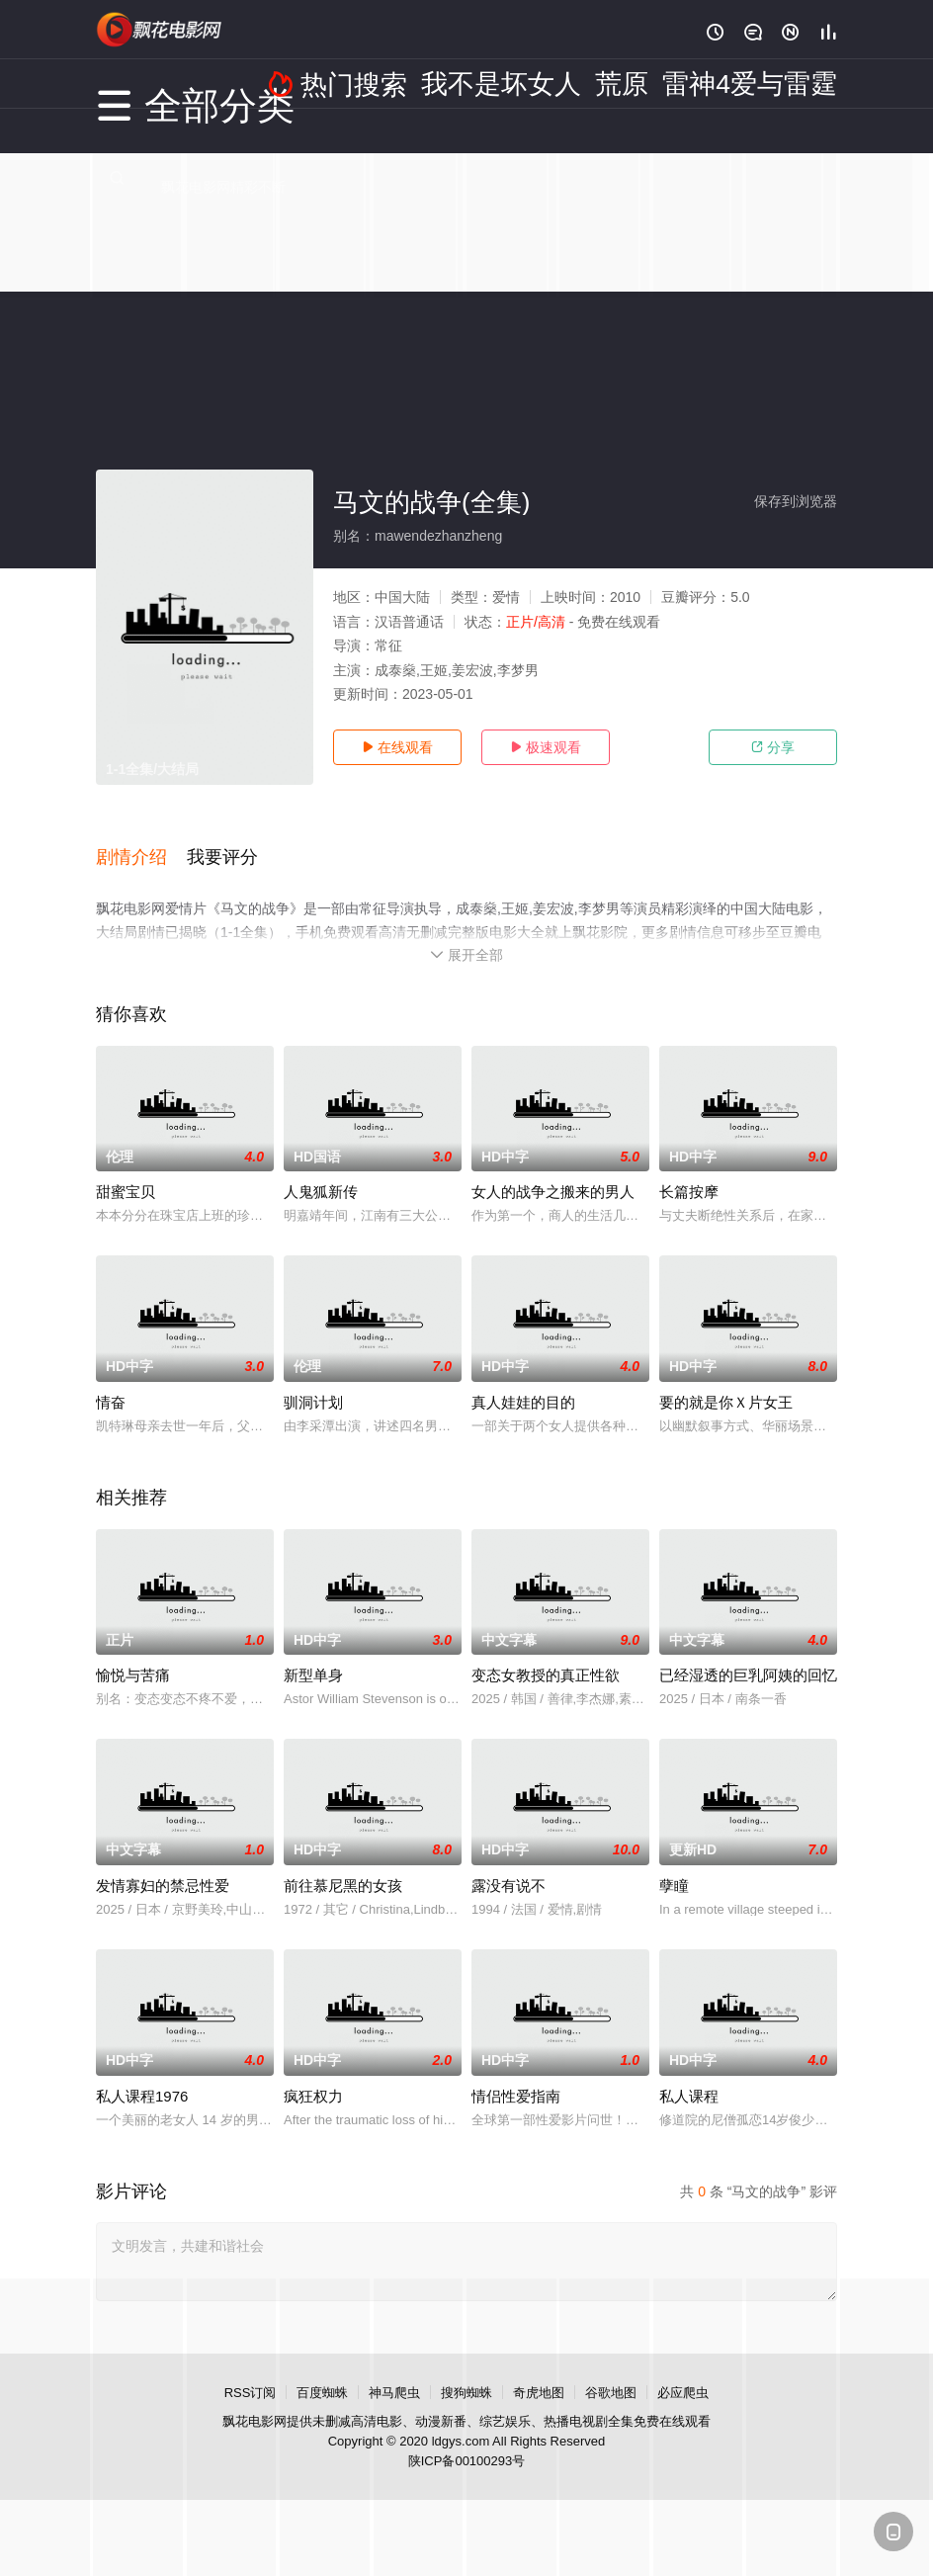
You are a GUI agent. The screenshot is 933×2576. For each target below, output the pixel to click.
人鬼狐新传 (321, 1168)
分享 (773, 747)
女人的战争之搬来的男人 (553, 1168)
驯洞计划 (313, 1379)
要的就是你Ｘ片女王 (726, 1379)
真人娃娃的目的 (523, 1379)
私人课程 (689, 2073)
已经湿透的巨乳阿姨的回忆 (748, 1652)
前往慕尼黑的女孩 (343, 1862)
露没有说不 (508, 1862)
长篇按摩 (689, 1168)
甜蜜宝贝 (125, 1168)
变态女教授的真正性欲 (545, 1652)
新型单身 (313, 1652)
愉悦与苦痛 (133, 1652)
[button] (141, 844)
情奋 (111, 1379)
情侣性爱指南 (515, 2073)
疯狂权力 (313, 2073)
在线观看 (397, 747)
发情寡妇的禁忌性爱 (162, 1862)
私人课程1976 (142, 2073)
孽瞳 (674, 1862)
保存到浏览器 (795, 501)
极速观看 (545, 747)
